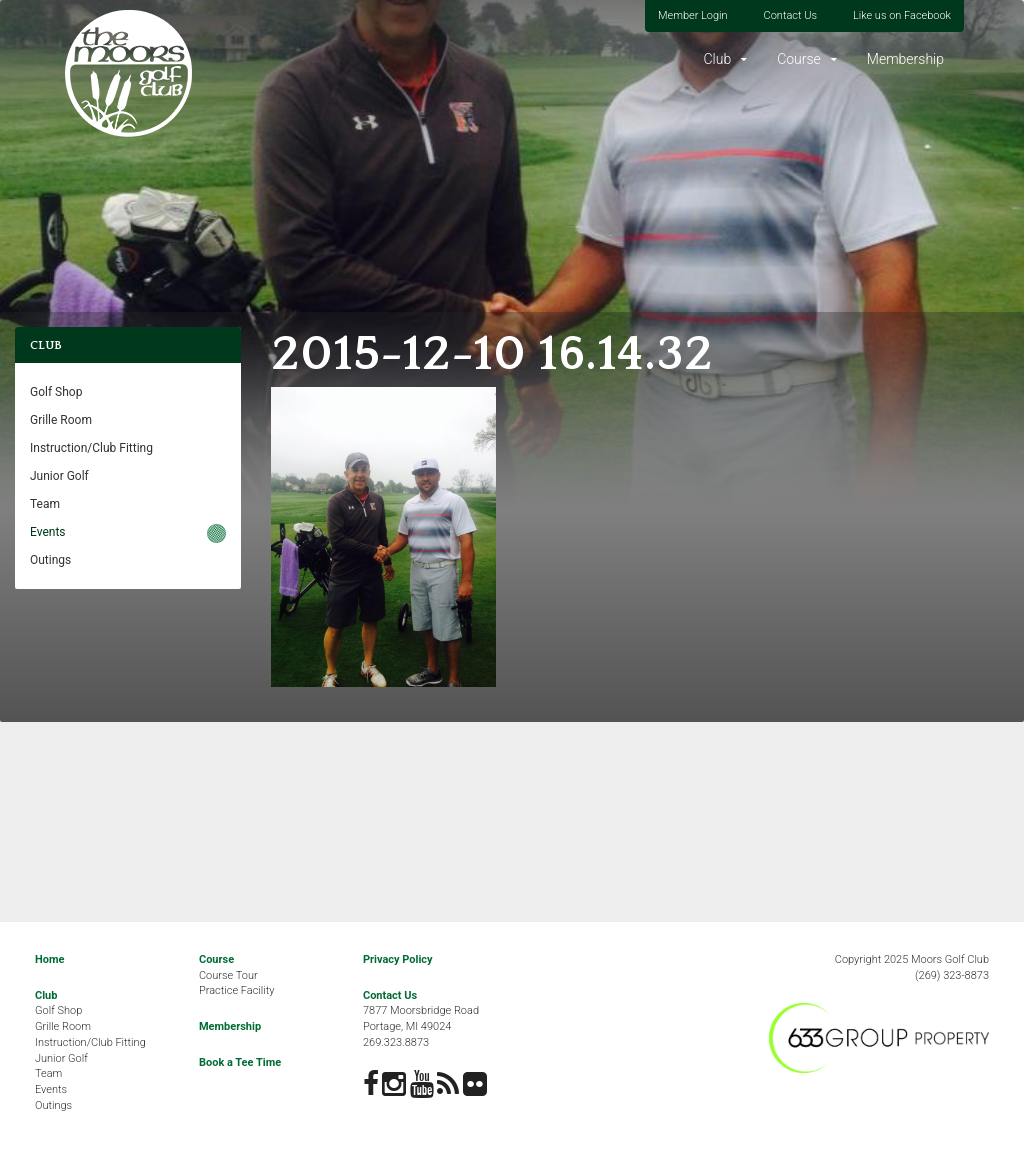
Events (48, 532)
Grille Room (61, 420)
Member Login (693, 15)
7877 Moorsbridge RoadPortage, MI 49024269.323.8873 (421, 1026)
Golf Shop (56, 392)
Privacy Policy (398, 959)
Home (49, 959)
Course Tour (228, 975)
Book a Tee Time (240, 1062)
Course (799, 59)
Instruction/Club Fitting (91, 448)
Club (717, 59)
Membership (905, 59)
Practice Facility (237, 990)
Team (45, 504)
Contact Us (790, 15)
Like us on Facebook (902, 15)
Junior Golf (59, 476)
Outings (50, 560)
